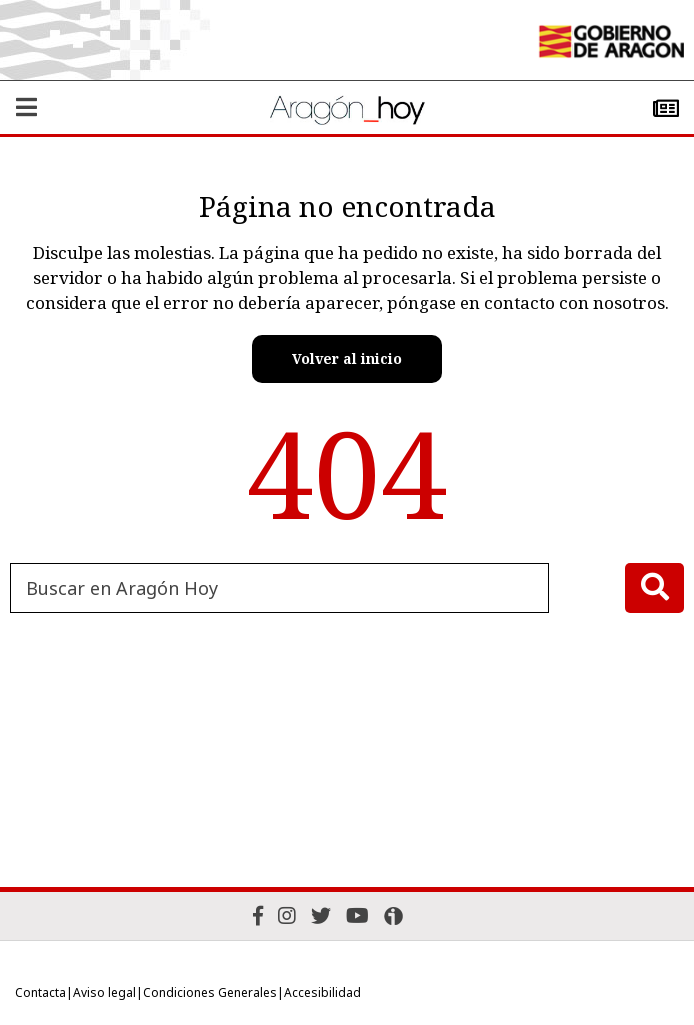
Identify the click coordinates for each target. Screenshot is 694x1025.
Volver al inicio (347, 358)
